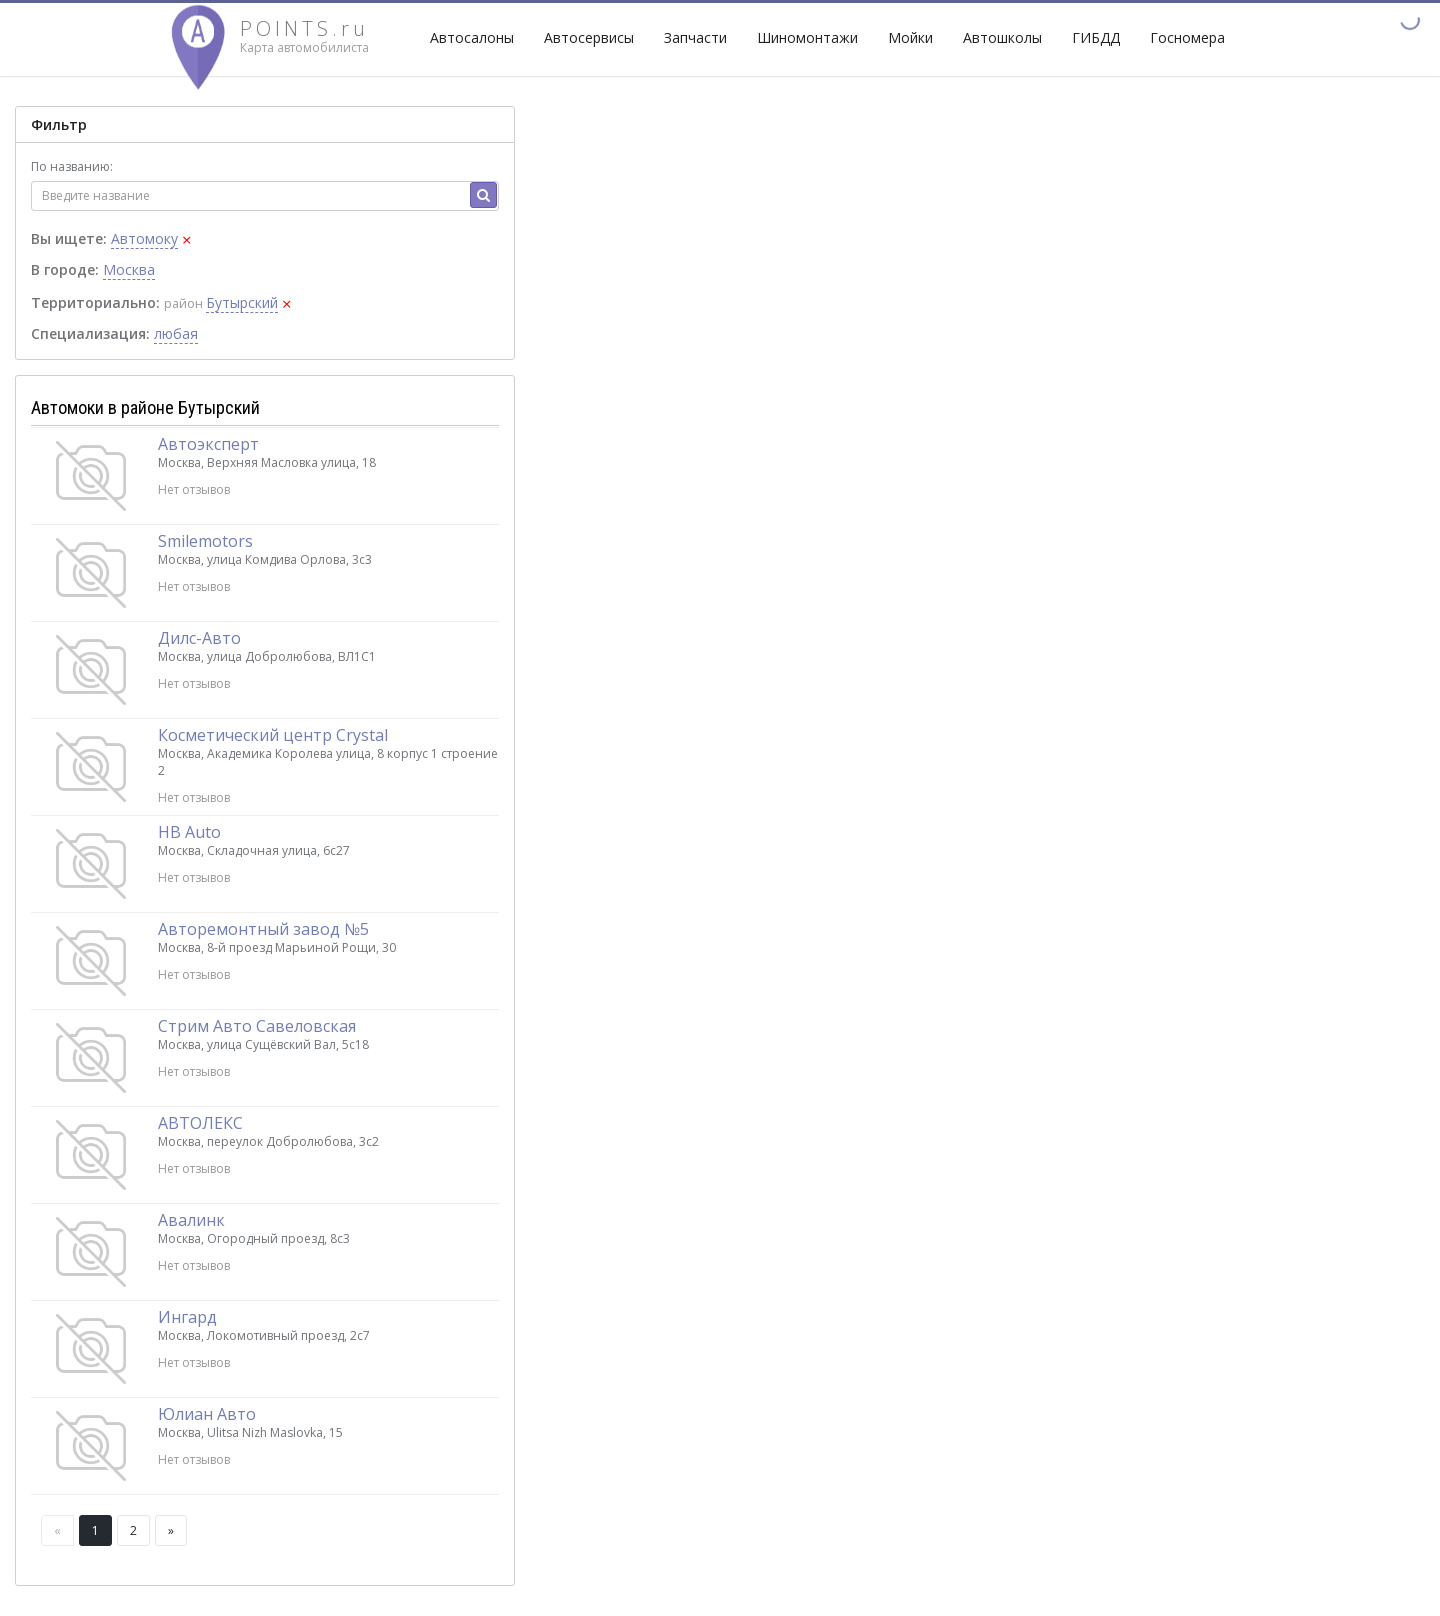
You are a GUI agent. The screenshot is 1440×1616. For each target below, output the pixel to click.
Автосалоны (472, 37)
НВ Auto (189, 832)
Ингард (187, 1317)
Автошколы (1002, 37)
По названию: (72, 166)
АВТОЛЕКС (200, 1123)
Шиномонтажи (807, 37)
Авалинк (191, 1220)
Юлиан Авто (207, 1414)
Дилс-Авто (199, 638)
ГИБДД (1096, 37)
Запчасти (695, 37)
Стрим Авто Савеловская (257, 1026)
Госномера (1187, 37)
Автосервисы (589, 37)
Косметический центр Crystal (273, 735)
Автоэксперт (208, 444)
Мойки (910, 37)
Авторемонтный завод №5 (263, 929)
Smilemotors (205, 541)
